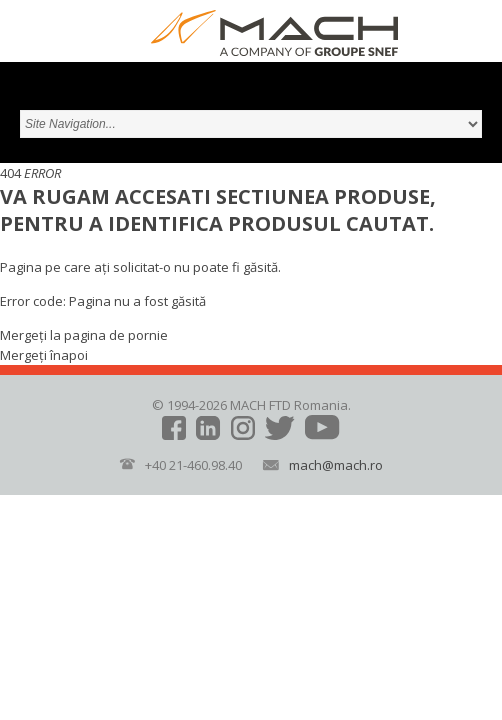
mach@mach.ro (336, 465)
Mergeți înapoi (44, 355)
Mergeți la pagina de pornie (84, 335)
